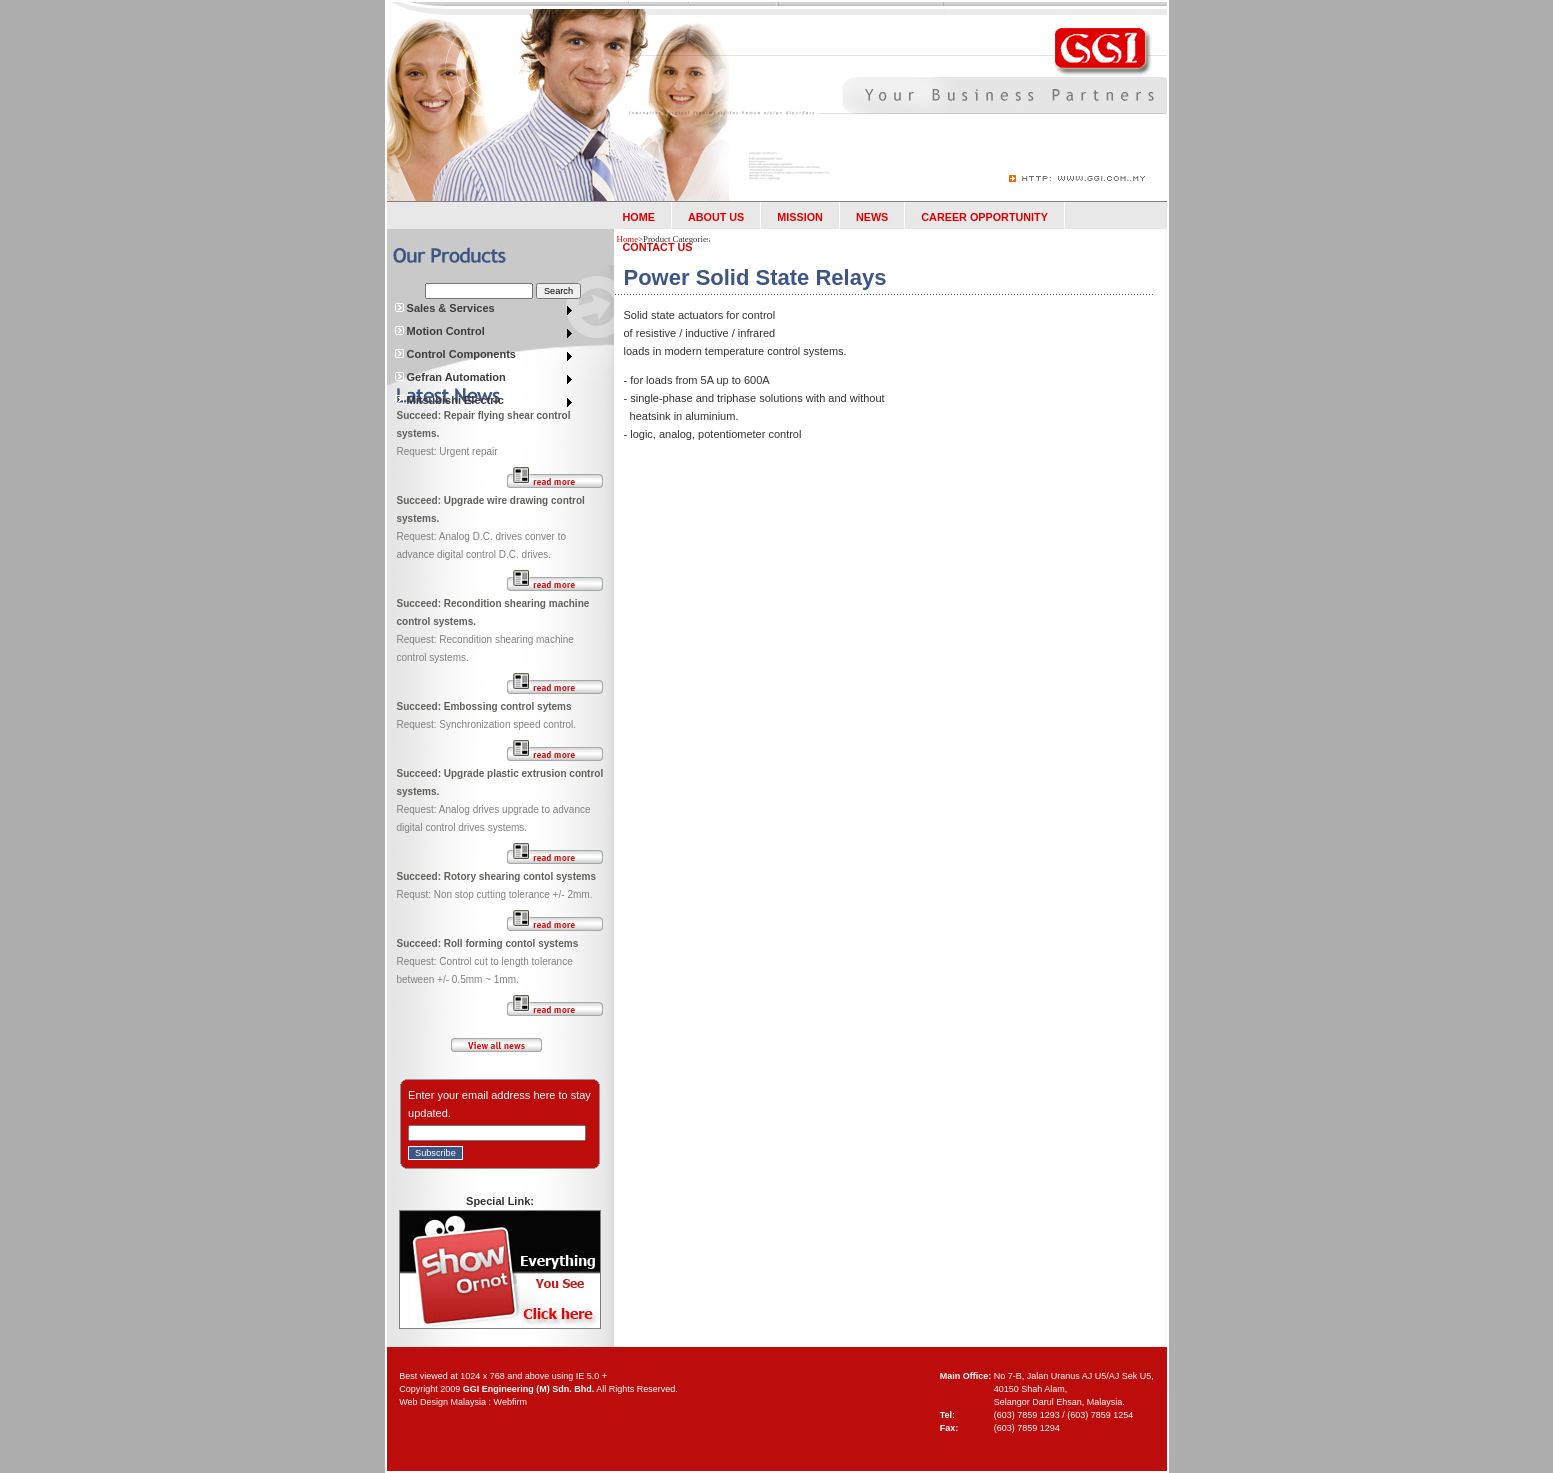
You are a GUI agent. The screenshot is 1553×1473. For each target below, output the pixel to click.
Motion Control (439, 331)
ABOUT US (716, 217)
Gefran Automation (450, 377)
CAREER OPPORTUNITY (984, 217)
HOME (639, 217)
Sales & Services (444, 308)
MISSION (800, 217)
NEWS (872, 217)
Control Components (455, 354)
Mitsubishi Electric (449, 400)
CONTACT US (658, 247)
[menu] (485, 310)
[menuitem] (485, 310)
